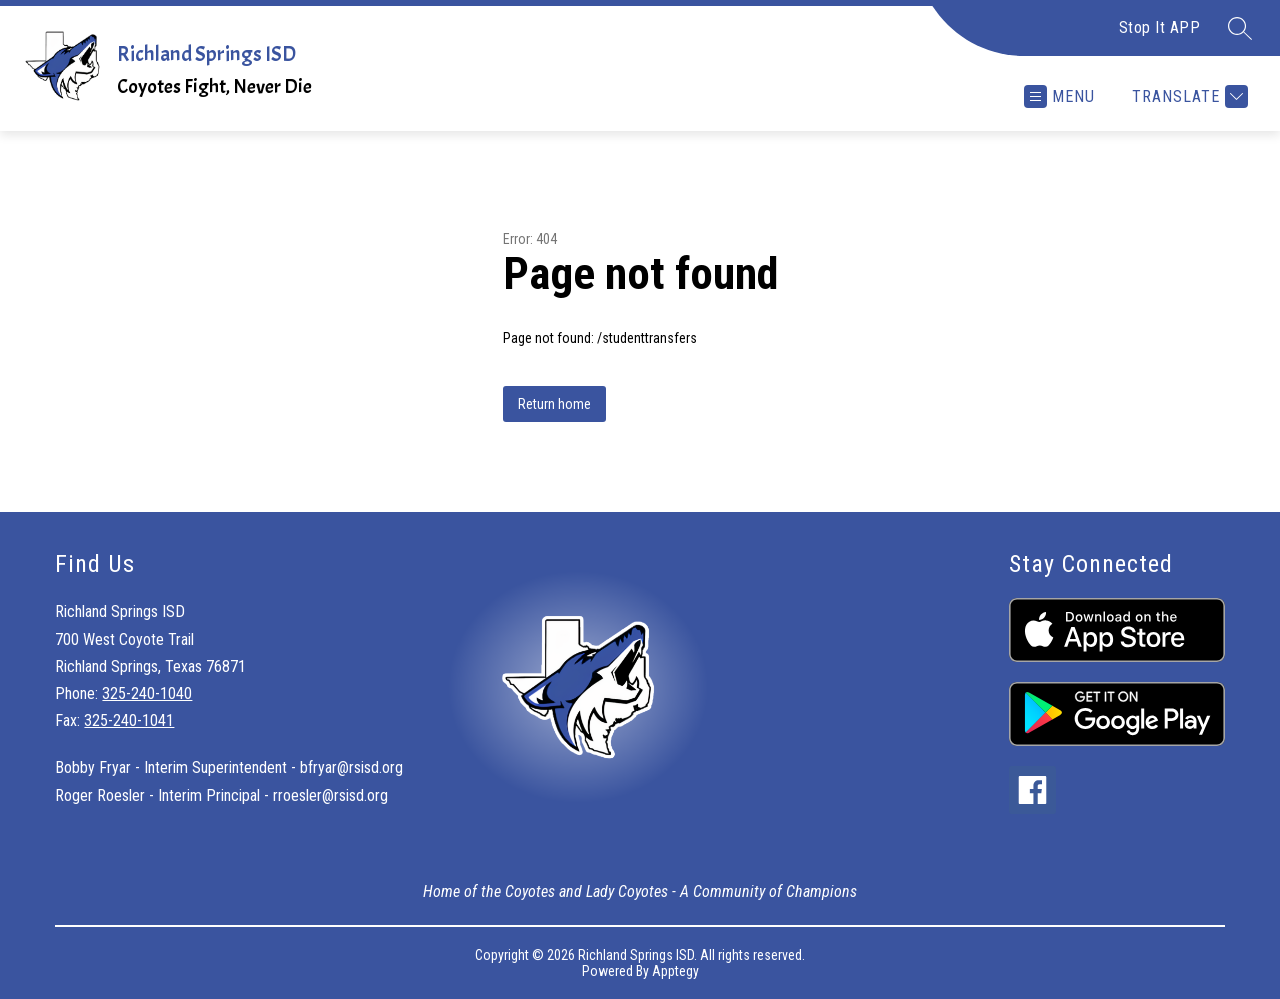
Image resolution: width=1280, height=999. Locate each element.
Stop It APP (1160, 27)
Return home (554, 404)
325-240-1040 (147, 693)
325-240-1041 (129, 720)
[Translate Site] (1187, 96)
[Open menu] (1059, 96)
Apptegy (675, 971)
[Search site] (1240, 28)
